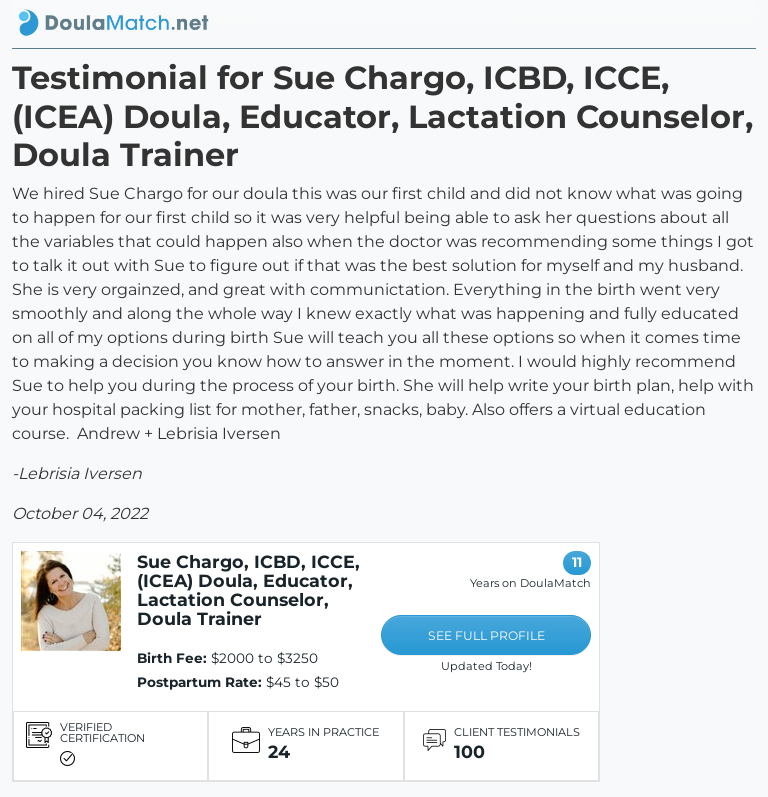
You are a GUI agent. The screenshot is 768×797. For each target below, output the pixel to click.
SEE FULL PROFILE (486, 635)
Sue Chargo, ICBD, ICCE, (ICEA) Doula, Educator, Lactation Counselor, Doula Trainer (248, 590)
